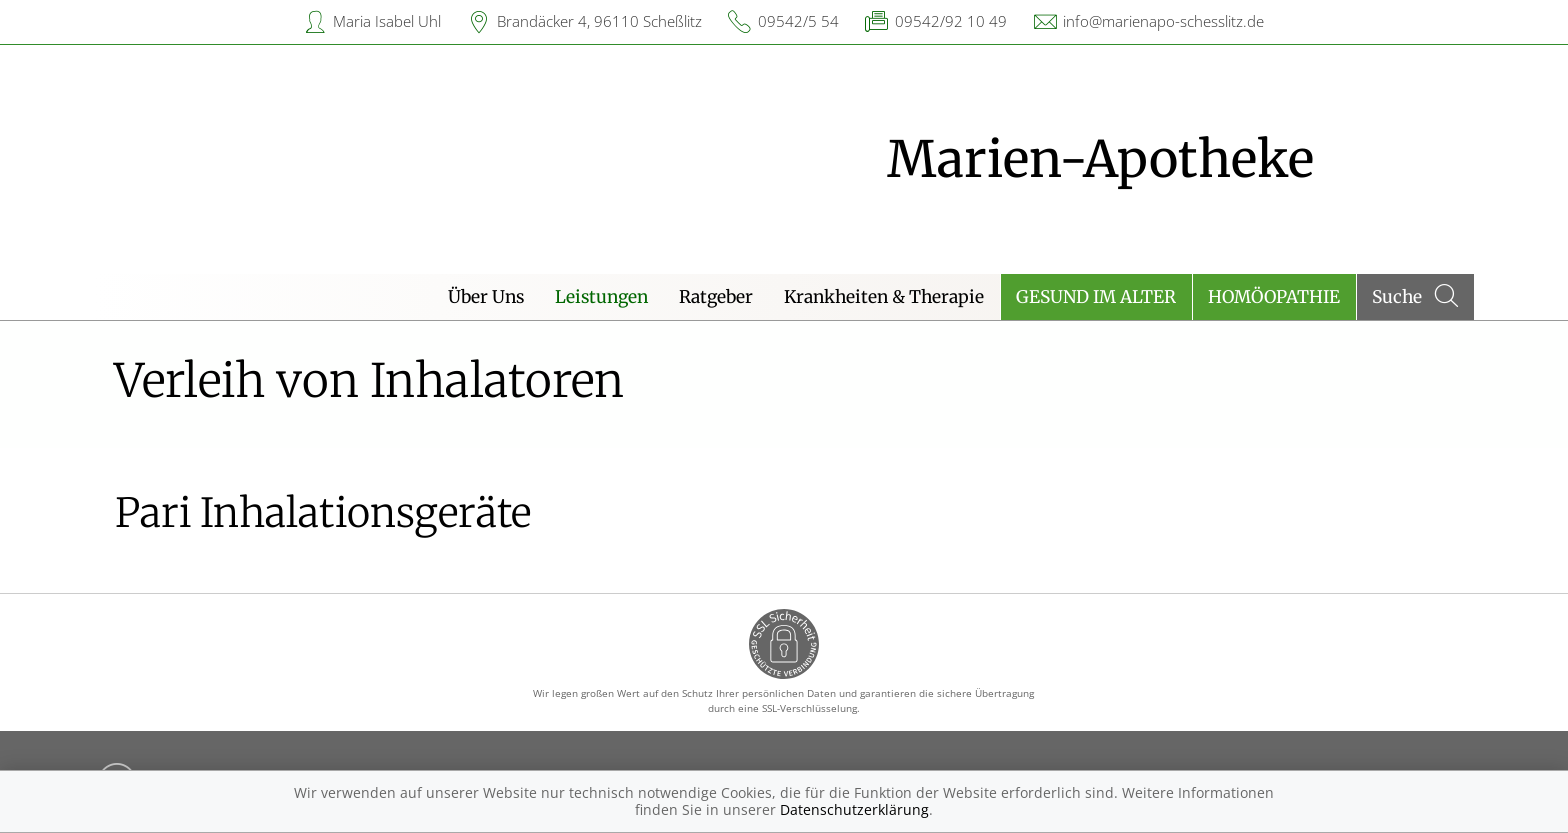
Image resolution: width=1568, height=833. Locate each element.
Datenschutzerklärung (854, 809)
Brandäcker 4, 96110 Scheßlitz (599, 21)
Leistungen (601, 297)
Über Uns (486, 297)
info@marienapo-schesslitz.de (1163, 21)
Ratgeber (716, 297)
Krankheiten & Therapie (884, 297)
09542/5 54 (798, 21)
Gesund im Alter (1096, 297)
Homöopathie (1274, 297)
